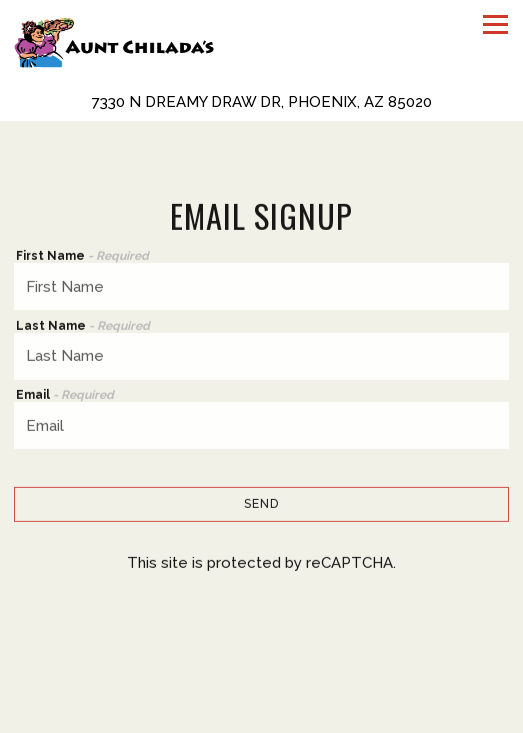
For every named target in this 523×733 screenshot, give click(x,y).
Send (261, 505)
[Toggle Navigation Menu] (495, 24)
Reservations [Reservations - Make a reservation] (262, 716)
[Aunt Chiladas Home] (114, 41)
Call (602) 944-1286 (262, 680)
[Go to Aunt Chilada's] (261, 102)
